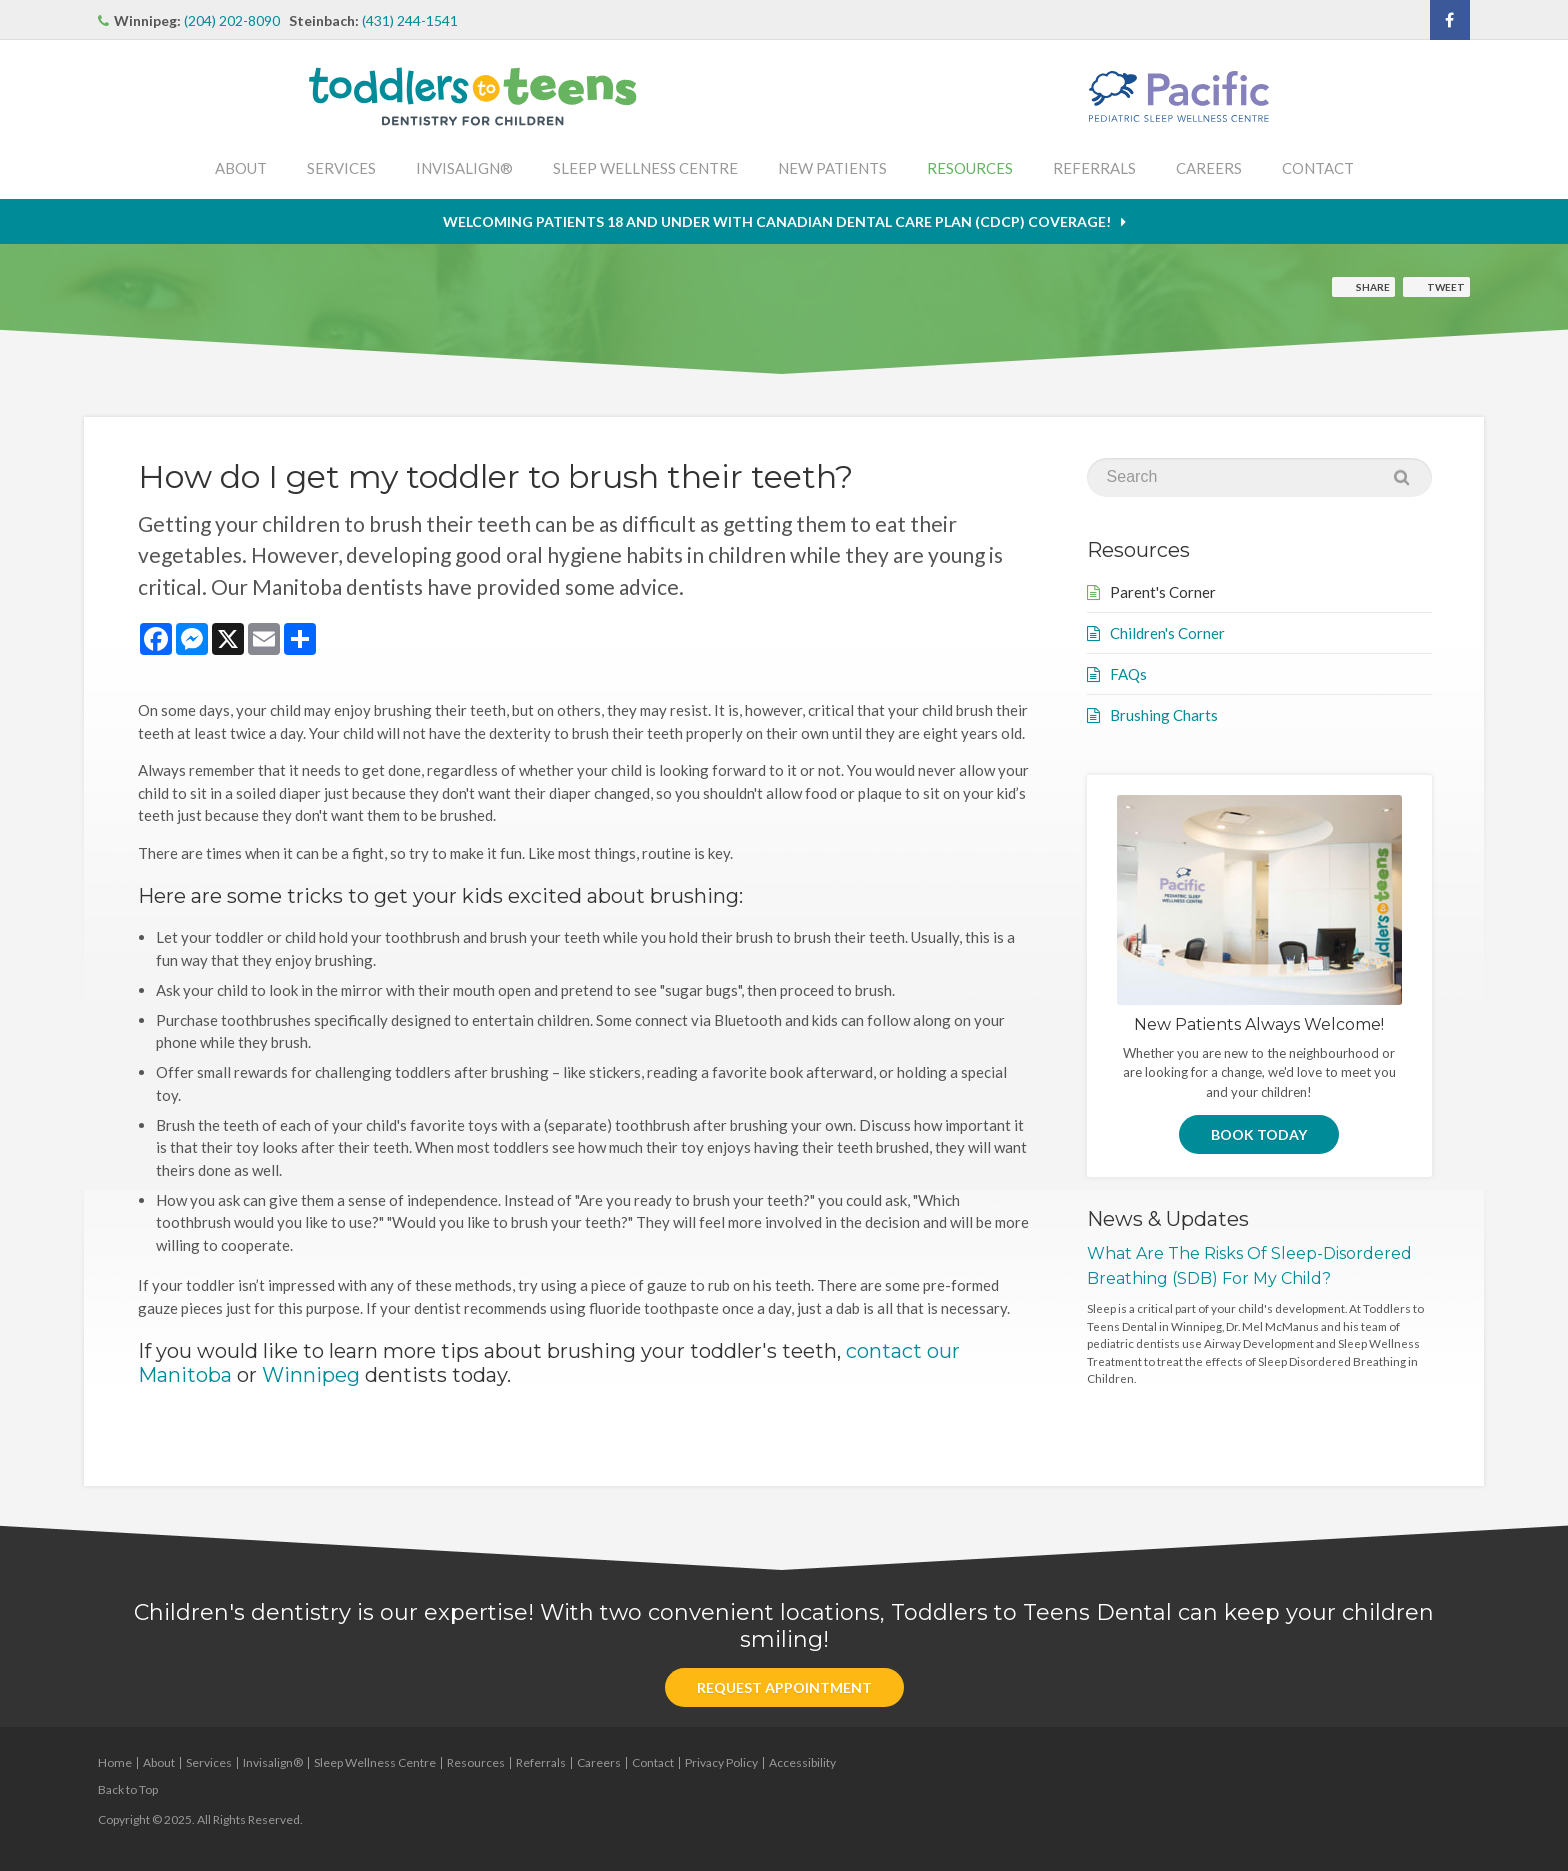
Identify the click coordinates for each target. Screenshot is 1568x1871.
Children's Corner (1167, 633)
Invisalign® (464, 168)
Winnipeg (311, 1375)
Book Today (1259, 1134)
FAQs (1128, 674)
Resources (970, 168)
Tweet (1446, 287)
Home (115, 1762)
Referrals (1094, 168)
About (241, 168)
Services (341, 168)
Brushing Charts (1164, 715)
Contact (1318, 168)
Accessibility (802, 1762)
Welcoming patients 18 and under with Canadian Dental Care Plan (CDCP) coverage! (777, 221)
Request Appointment (784, 1687)
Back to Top (128, 1789)
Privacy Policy (721, 1762)
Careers (1209, 168)
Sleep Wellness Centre (645, 168)
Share (1373, 287)
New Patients (832, 168)
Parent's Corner (1163, 592)
